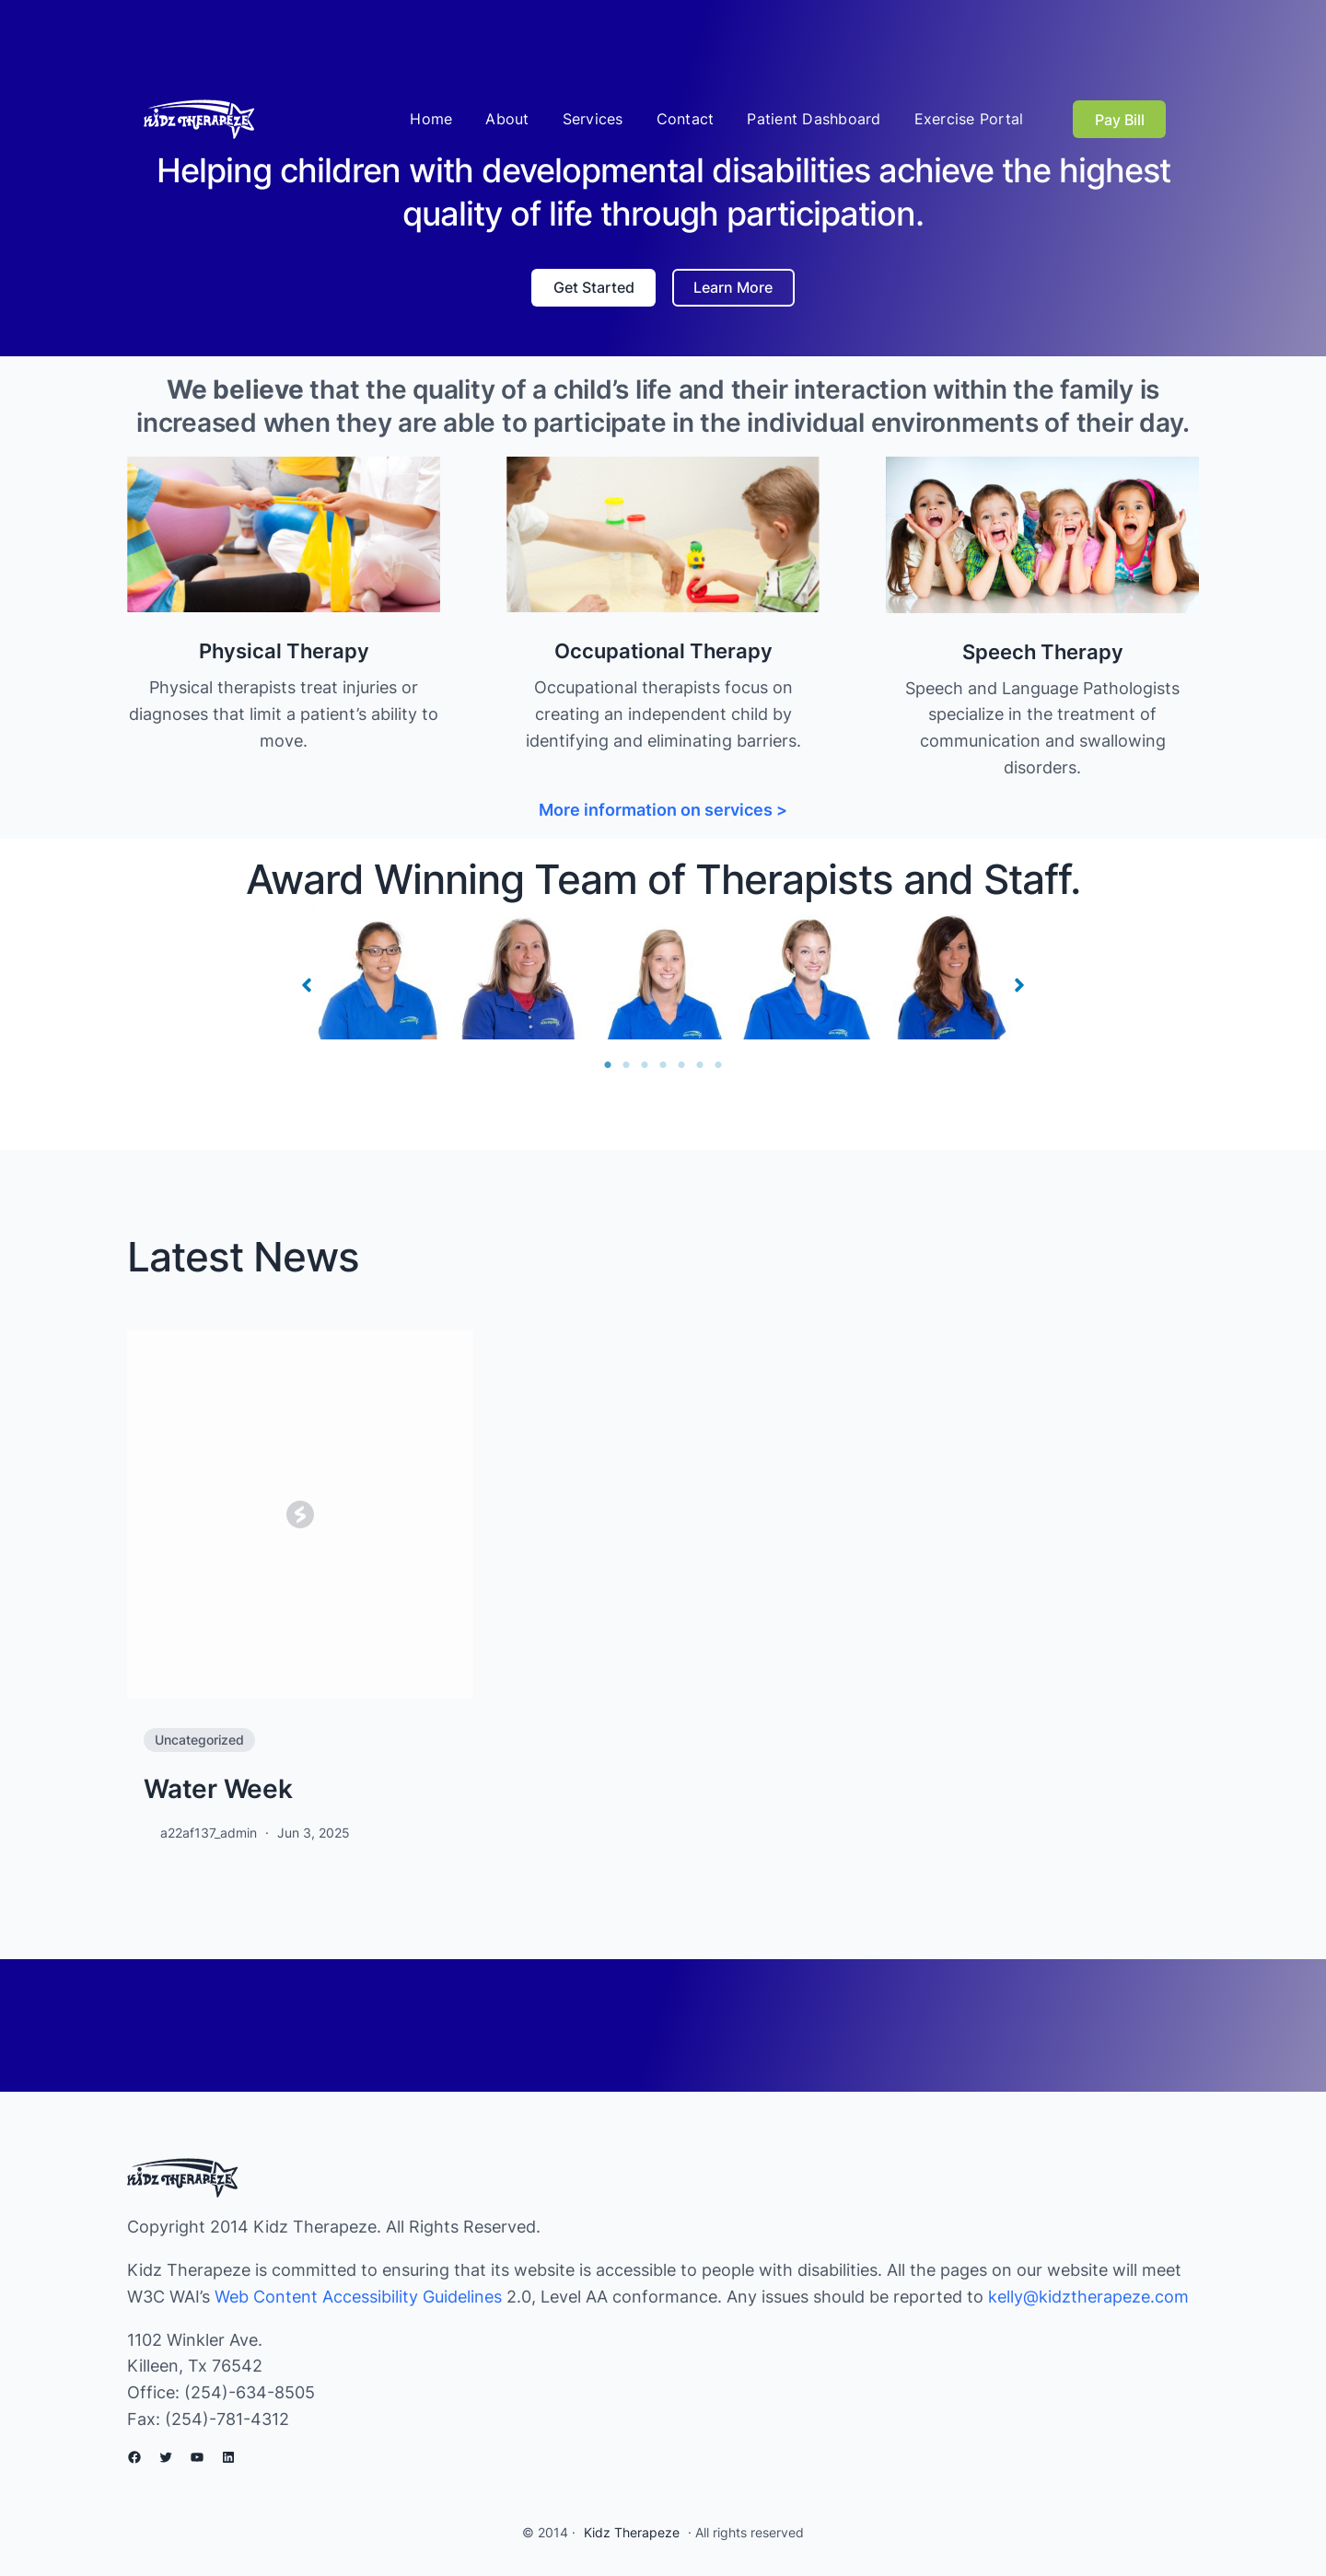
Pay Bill (1120, 119)
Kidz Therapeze (632, 2532)
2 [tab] (626, 1065)
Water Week (218, 1788)
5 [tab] (681, 1065)
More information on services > (663, 809)
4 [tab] (663, 1065)
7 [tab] (718, 1065)
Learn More (733, 287)
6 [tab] (700, 1065)
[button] (306, 985)
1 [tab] (608, 1065)
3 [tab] (644, 1065)
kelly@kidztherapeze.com (1088, 2296)
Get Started (593, 287)
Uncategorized (199, 1739)
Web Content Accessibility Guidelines (358, 2296)
